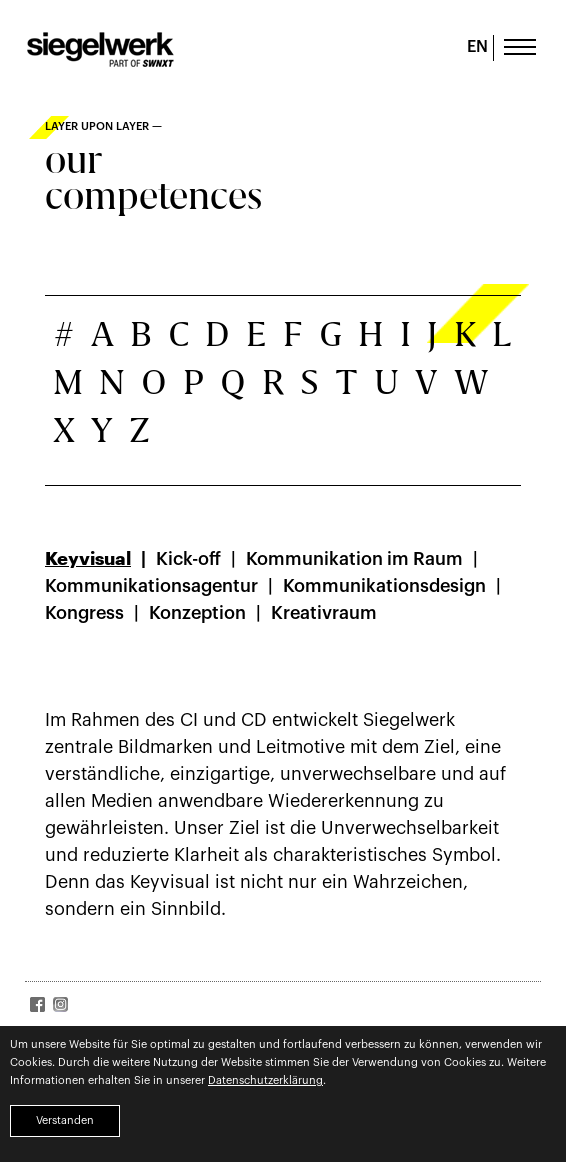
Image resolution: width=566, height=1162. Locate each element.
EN (477, 47)
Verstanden (65, 1120)
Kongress (84, 613)
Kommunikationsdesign (384, 586)
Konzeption (197, 613)
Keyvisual (88, 559)
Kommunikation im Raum (354, 559)
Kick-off (188, 559)
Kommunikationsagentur (151, 586)
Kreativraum (324, 613)
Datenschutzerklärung (265, 1080)
